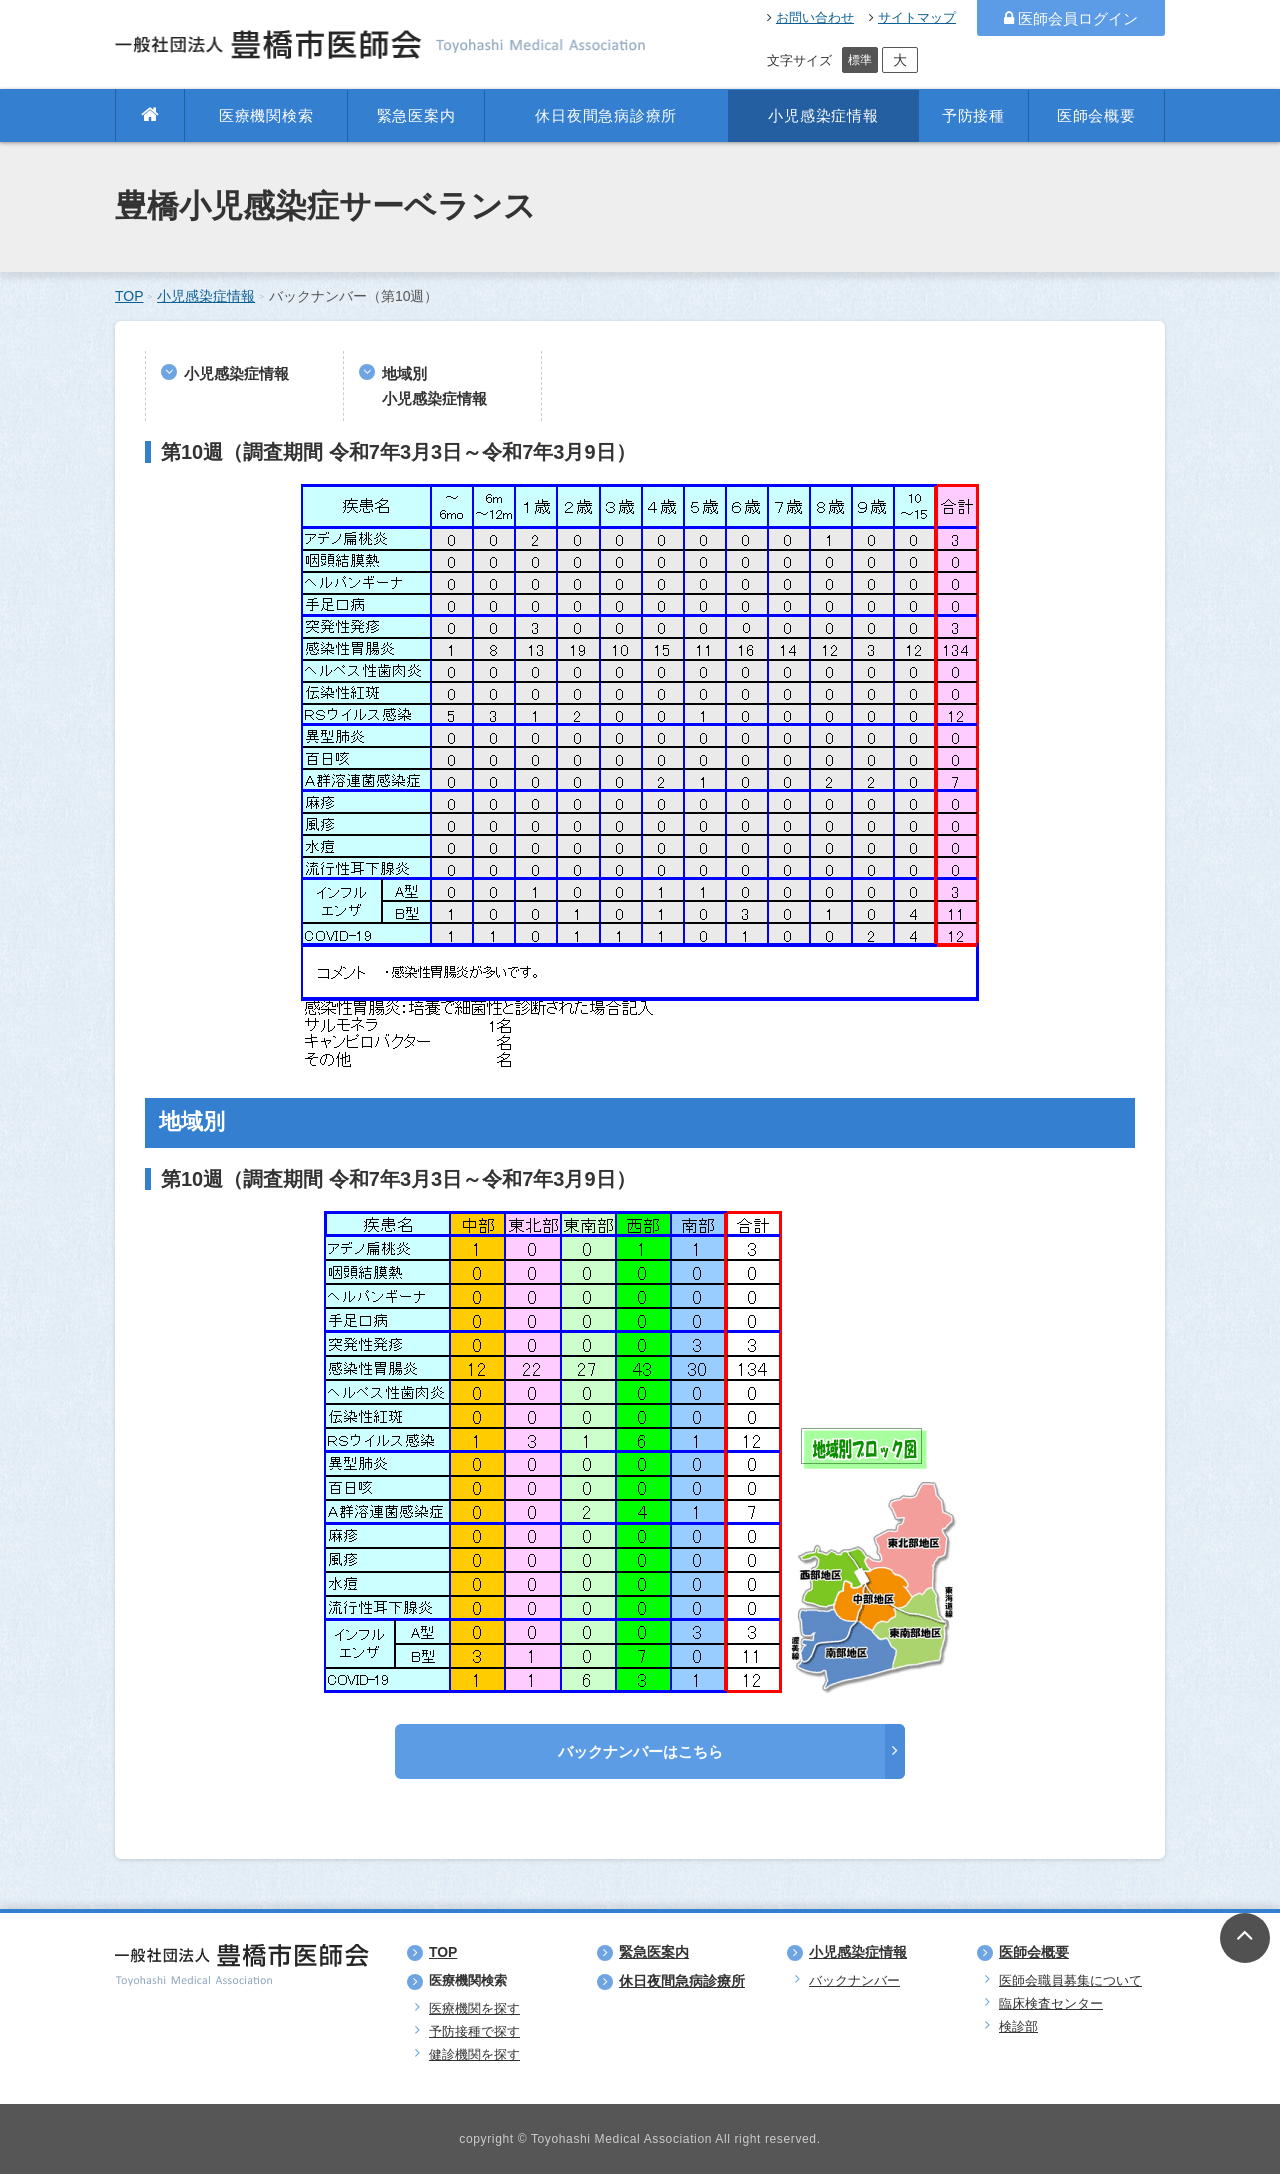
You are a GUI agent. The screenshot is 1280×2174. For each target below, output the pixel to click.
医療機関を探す (474, 2008)
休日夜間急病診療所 (606, 115)
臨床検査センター (1051, 2003)
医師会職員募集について (1070, 1980)
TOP (129, 296)
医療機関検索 (266, 115)
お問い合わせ (810, 17)
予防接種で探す (474, 2031)
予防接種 (973, 115)
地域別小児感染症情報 (434, 386)
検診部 (1018, 2026)
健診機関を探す (474, 2054)
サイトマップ (912, 17)
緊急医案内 (416, 115)
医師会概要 (1096, 115)
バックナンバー (854, 1980)
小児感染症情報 (823, 115)
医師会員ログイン (1071, 18)
